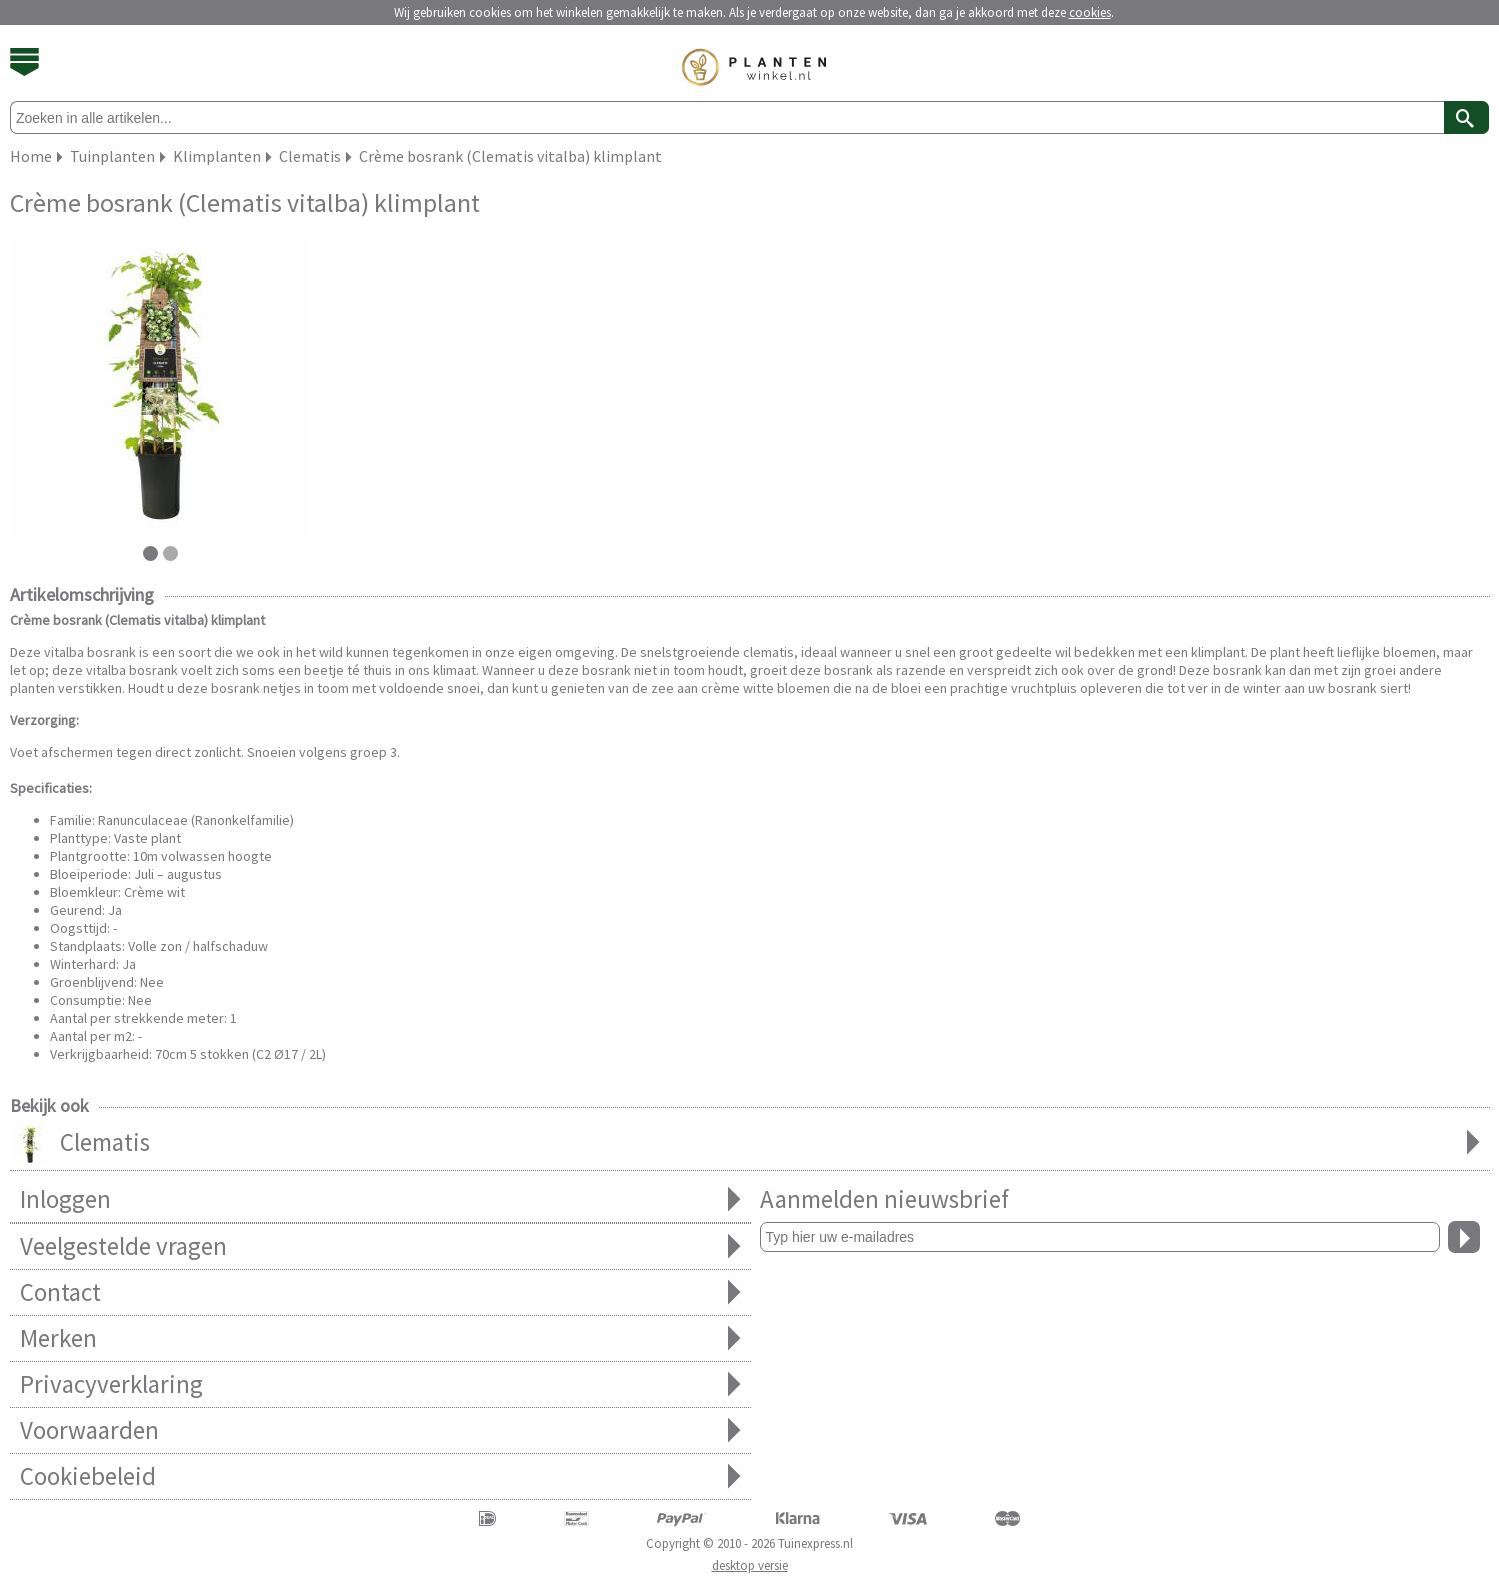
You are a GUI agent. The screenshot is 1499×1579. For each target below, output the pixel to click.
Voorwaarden (380, 1430)
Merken (380, 1338)
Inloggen (380, 1199)
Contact (380, 1292)
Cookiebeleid (380, 1476)
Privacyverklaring (380, 1384)
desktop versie (750, 1565)
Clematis (750, 1144)
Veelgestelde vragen (380, 1246)
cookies (1090, 12)
